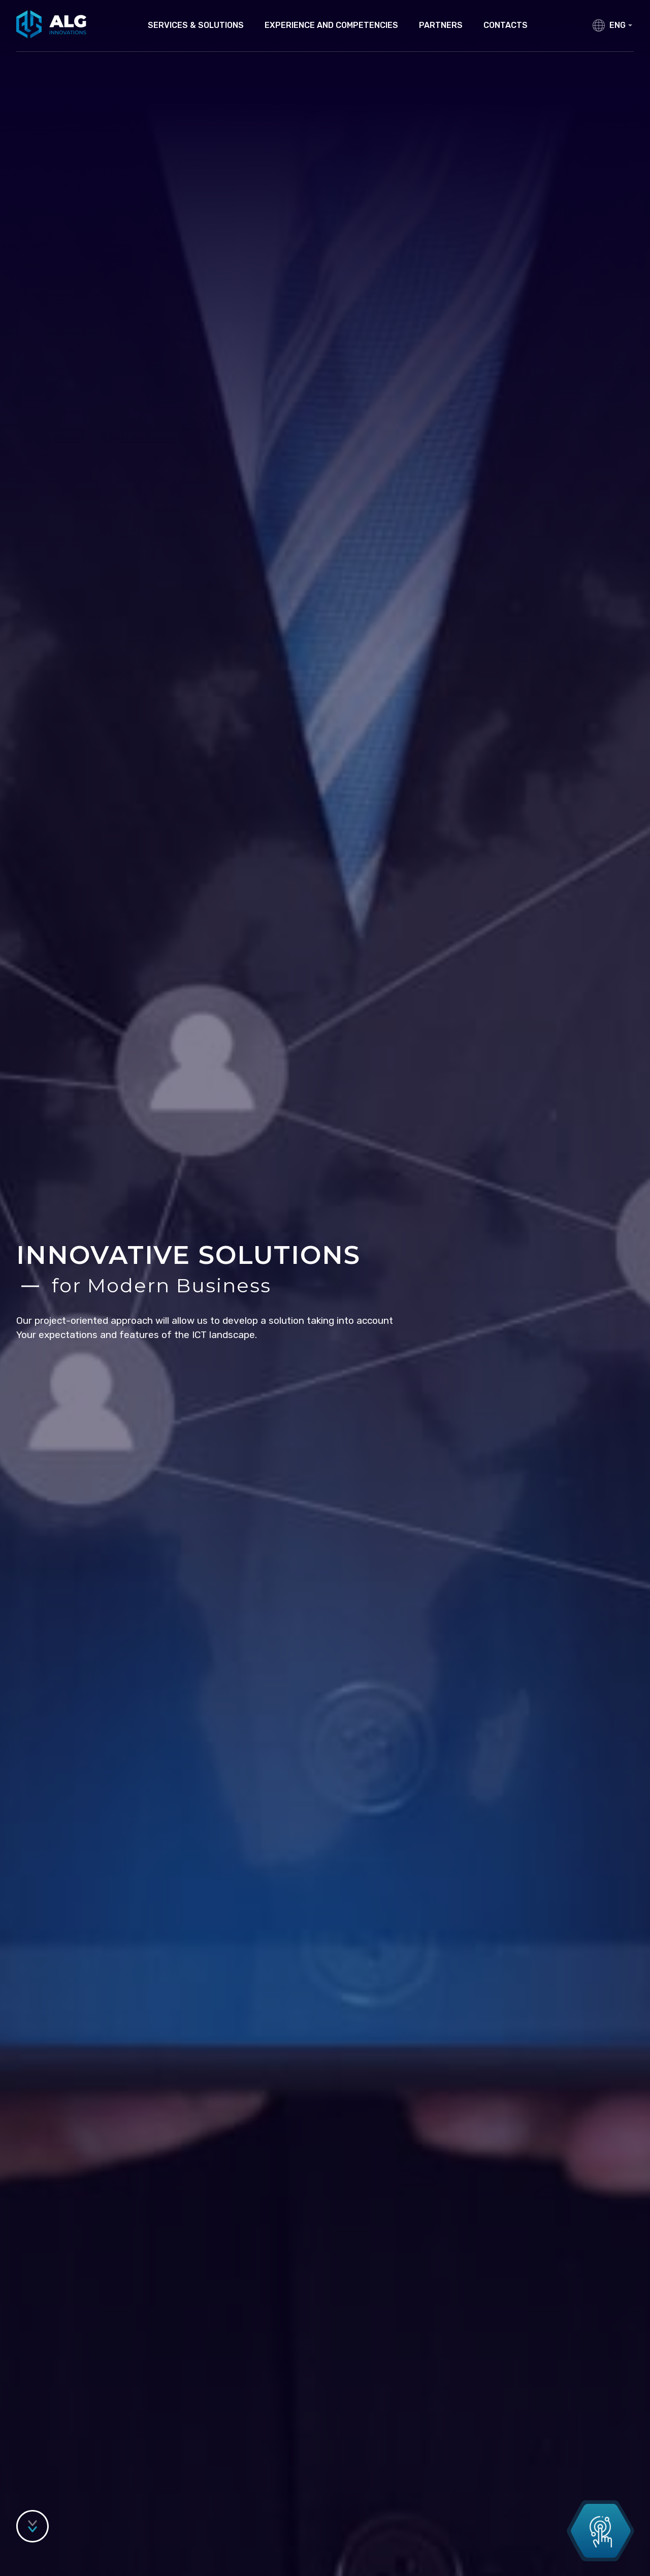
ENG (620, 25)
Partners (441, 25)
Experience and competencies (331, 25)
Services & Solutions (196, 25)
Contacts (505, 25)
